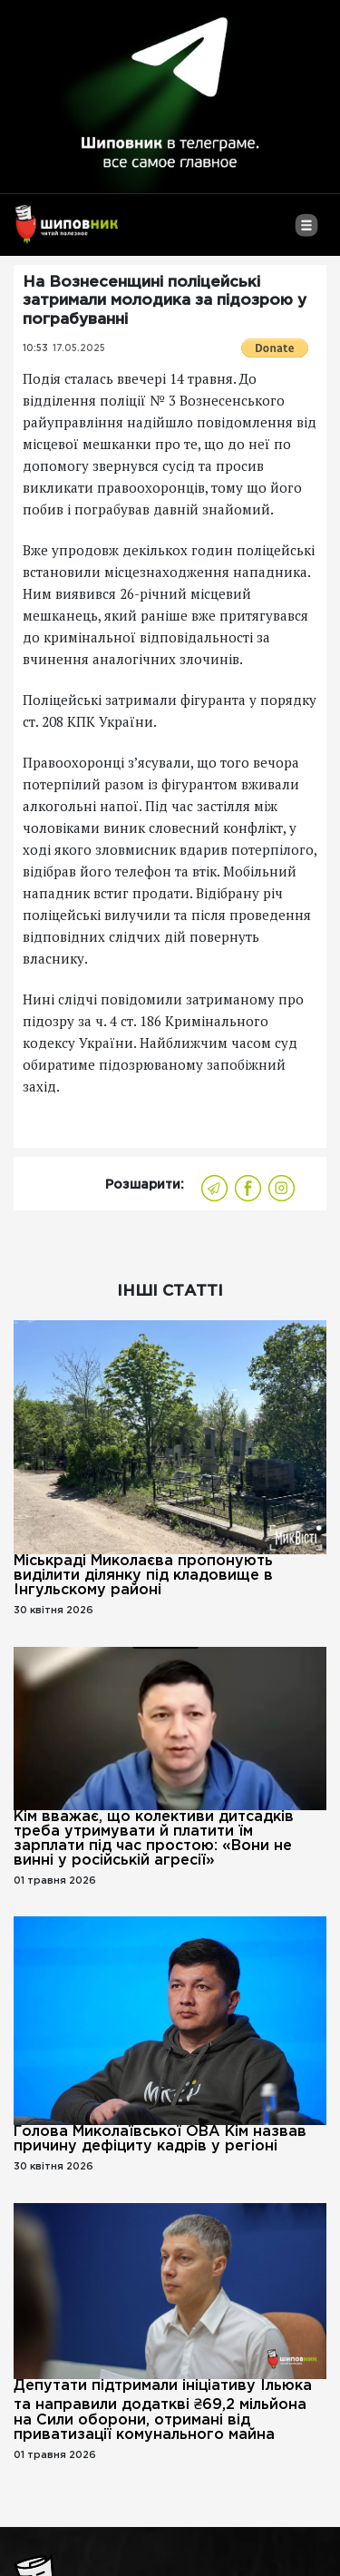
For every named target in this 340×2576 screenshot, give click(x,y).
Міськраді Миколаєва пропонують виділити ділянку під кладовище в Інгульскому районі (143, 1575)
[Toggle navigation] (306, 232)
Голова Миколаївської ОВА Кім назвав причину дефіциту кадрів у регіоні (160, 2139)
